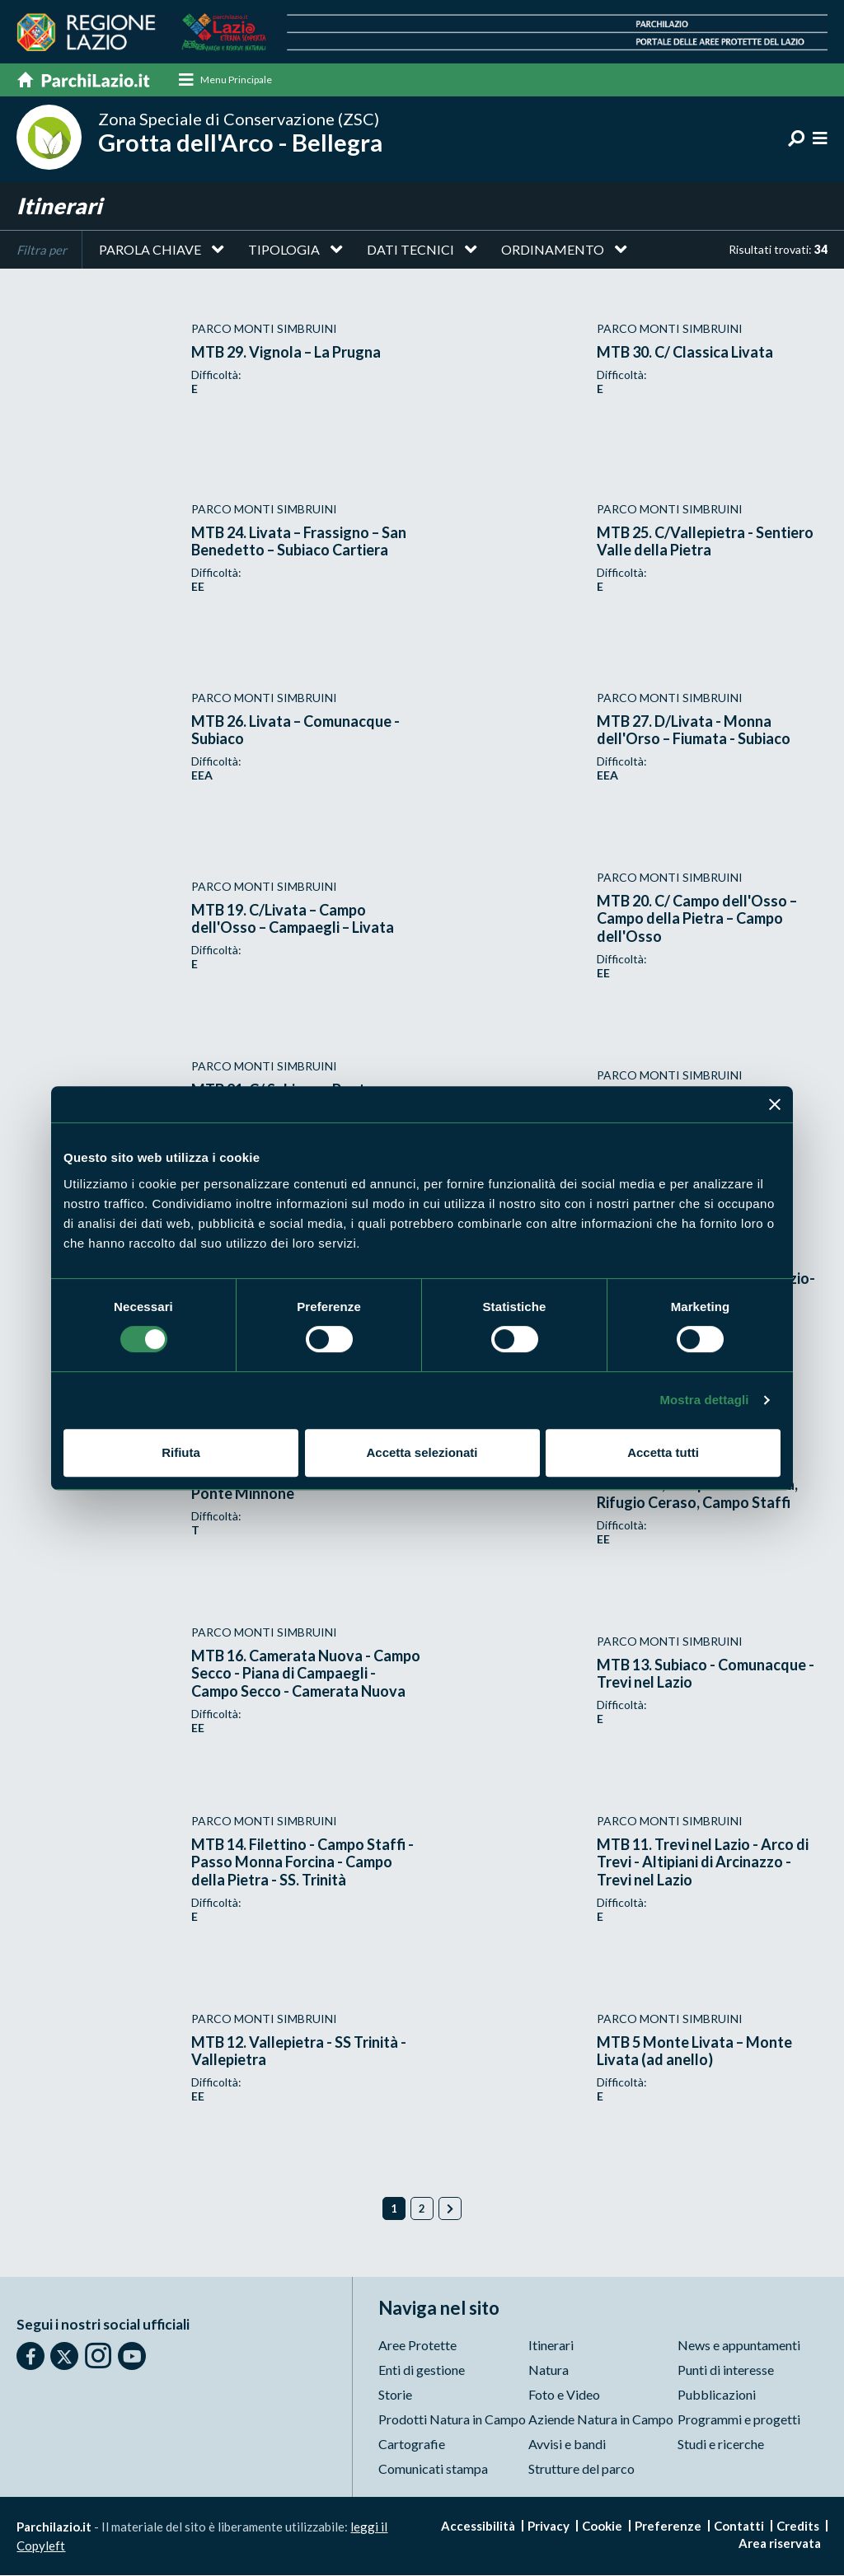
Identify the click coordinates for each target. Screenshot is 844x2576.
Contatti (739, 2526)
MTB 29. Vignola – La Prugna (286, 353)
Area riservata (779, 2543)
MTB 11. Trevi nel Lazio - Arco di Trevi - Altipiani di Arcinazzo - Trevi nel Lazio (703, 1863)
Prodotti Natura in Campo (452, 2420)
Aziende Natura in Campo (600, 2420)
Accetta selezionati (421, 1452)
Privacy (549, 2526)
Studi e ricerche (721, 2444)
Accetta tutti (663, 1452)
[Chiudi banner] (775, 1104)
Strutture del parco (581, 2469)
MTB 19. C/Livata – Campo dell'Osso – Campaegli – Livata (292, 919)
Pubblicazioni (717, 2395)
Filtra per (41, 250)
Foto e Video (564, 2395)
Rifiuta (181, 1452)
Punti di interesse (726, 2370)
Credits (797, 2526)
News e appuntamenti (739, 2346)
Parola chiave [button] (150, 250)
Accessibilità (478, 2526)
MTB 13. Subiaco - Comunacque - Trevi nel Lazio (705, 1674)
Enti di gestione (421, 2370)
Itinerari (551, 2346)
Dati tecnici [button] (410, 250)
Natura (548, 2370)
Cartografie (411, 2444)
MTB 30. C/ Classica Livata (685, 353)
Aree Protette (417, 2346)
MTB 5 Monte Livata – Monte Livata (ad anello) (694, 2051)
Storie (395, 2395)
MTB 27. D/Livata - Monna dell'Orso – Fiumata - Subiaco (693, 730)
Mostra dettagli (703, 1400)
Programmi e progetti (739, 2420)
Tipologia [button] (284, 250)
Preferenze (668, 2526)
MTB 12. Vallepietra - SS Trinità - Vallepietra (298, 2051)
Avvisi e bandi (567, 2444)
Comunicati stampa (433, 2469)
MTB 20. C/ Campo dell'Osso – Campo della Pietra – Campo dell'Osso (697, 919)
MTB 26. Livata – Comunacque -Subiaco (295, 730)
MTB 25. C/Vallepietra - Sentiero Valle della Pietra (705, 541)
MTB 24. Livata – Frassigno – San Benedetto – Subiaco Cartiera (298, 541)
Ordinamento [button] (552, 250)
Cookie (602, 2526)
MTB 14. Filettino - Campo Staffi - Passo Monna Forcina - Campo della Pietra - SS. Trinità (302, 1863)
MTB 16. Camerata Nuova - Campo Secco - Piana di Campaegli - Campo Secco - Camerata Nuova (305, 1674)
